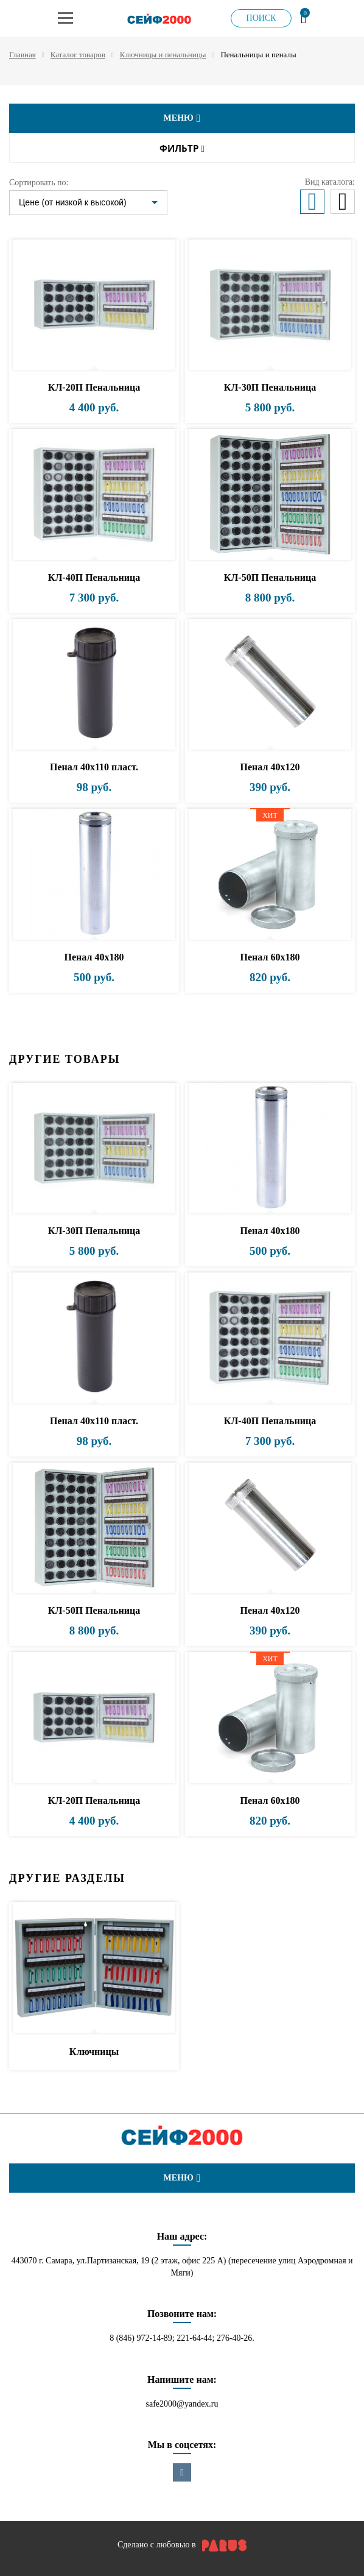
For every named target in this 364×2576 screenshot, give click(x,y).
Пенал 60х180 (270, 957)
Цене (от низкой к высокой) (73, 202)
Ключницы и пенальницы (163, 55)
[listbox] (88, 202)
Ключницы (94, 2051)
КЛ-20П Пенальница (94, 387)
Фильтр (181, 148)
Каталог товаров (78, 55)
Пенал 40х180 (94, 957)
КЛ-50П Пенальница (270, 577)
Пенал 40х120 (270, 767)
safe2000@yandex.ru (181, 2403)
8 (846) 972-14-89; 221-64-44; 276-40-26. (182, 2338)
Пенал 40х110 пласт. (94, 767)
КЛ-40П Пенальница (94, 577)
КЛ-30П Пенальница (270, 387)
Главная (22, 55)
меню (182, 118)
